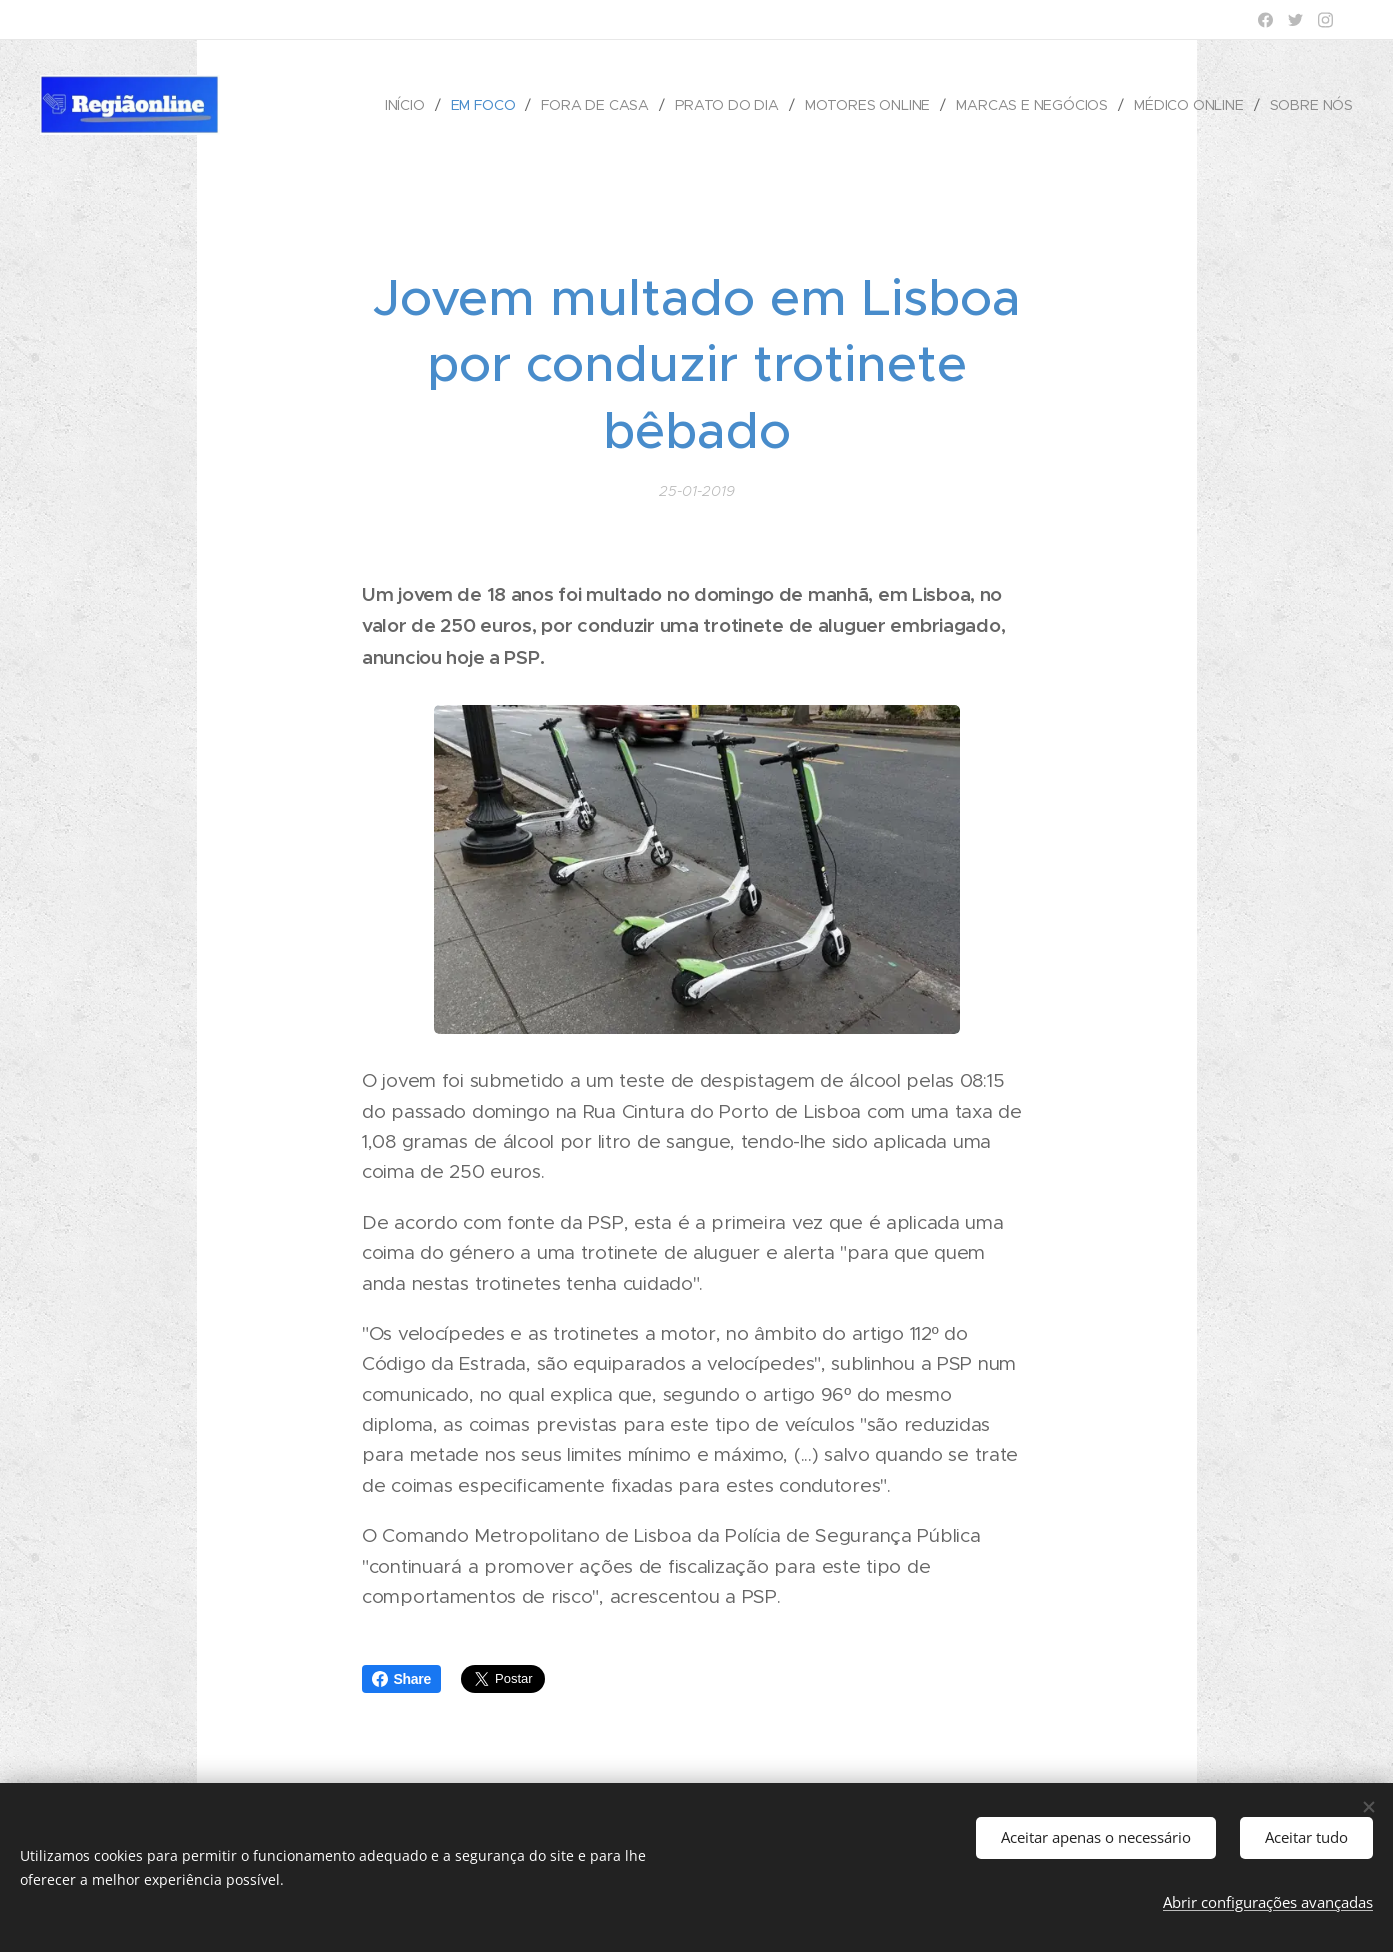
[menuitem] (405, 105)
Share (402, 1679)
